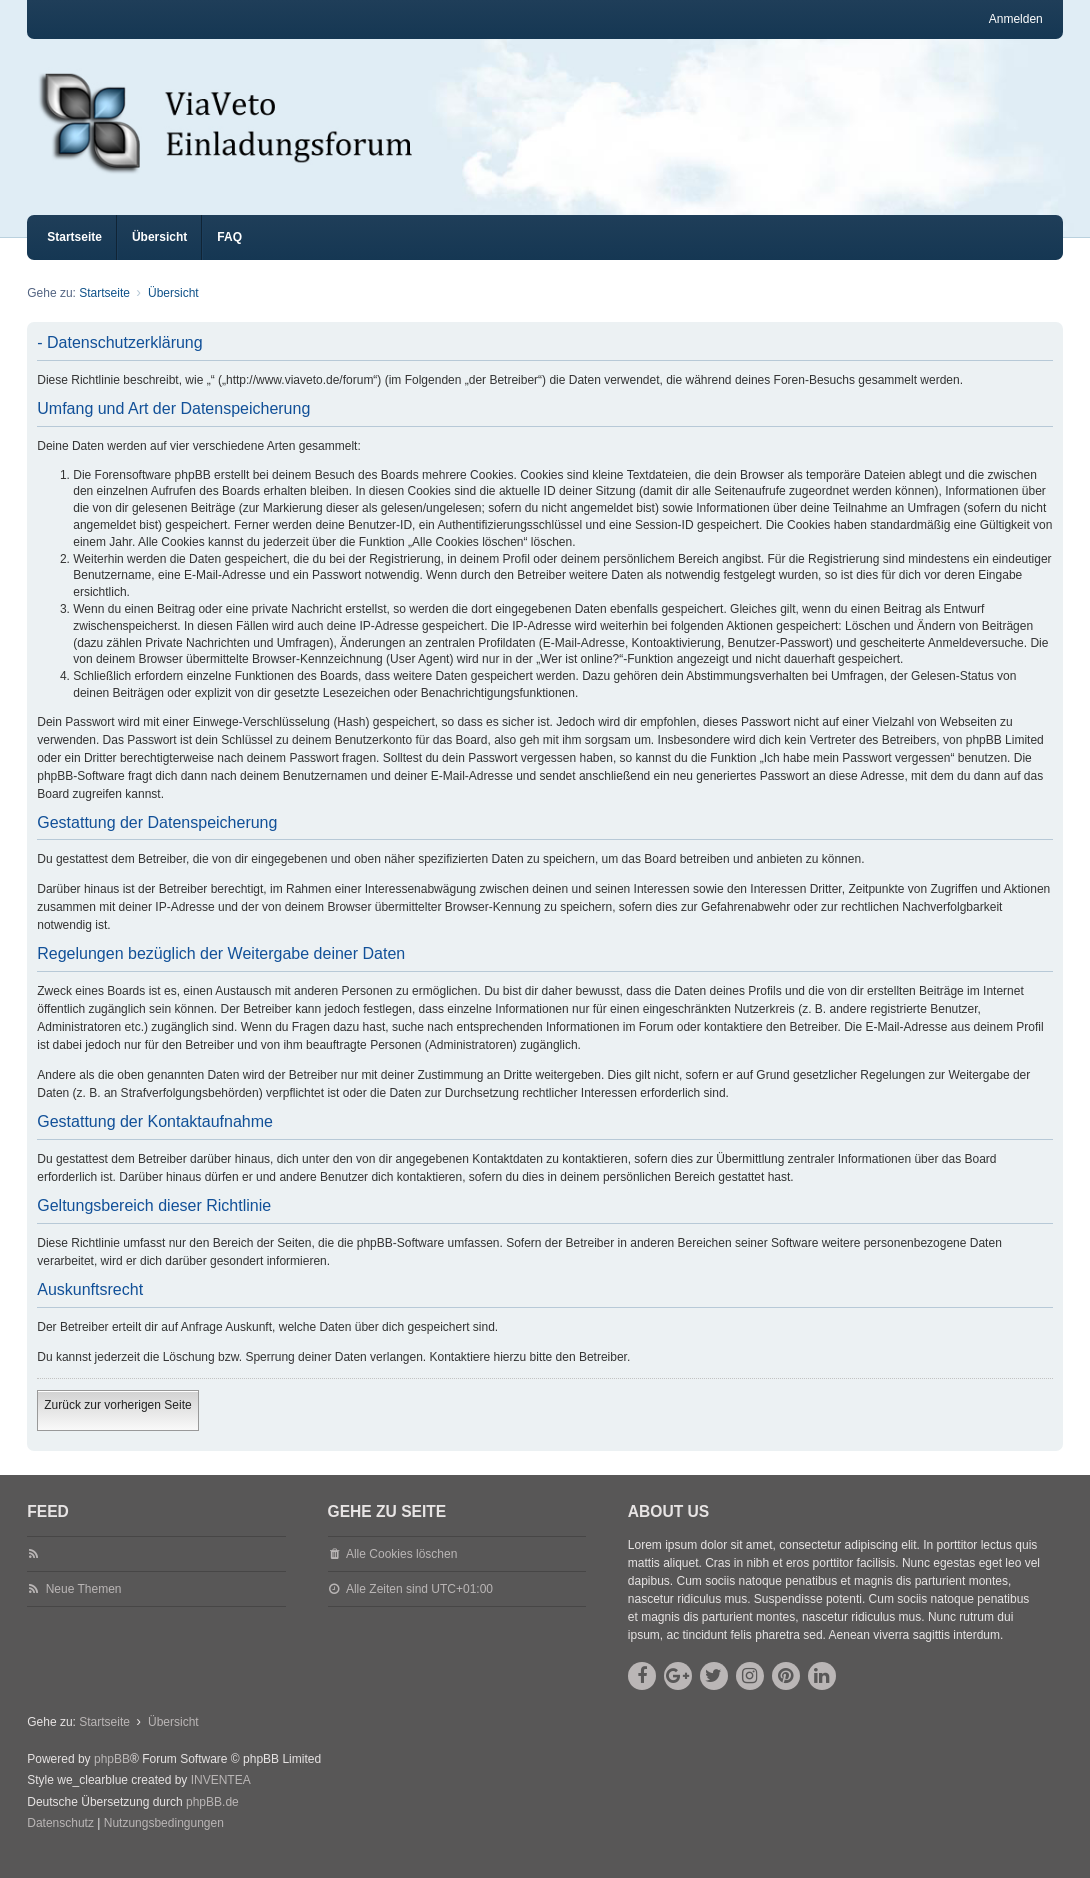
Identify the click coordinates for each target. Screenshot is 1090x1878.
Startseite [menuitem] (74, 255)
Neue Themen (84, 1607)
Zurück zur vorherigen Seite (117, 1423)
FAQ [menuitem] (229, 255)
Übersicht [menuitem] (159, 255)
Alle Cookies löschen (401, 1572)
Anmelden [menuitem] (1016, 19)
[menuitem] (60, 1842)
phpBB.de (212, 1820)
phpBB (112, 1777)
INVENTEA (221, 1798)
